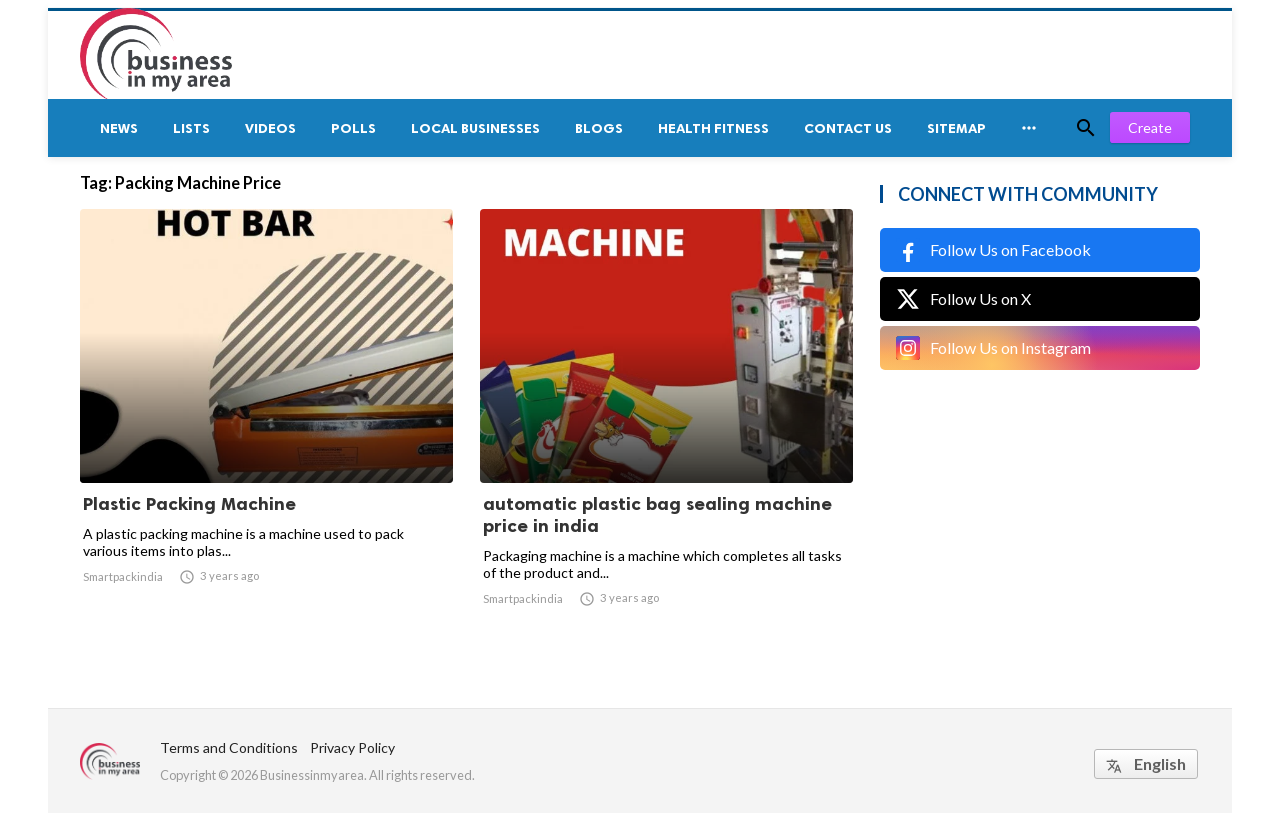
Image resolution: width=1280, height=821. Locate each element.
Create (1150, 127)
